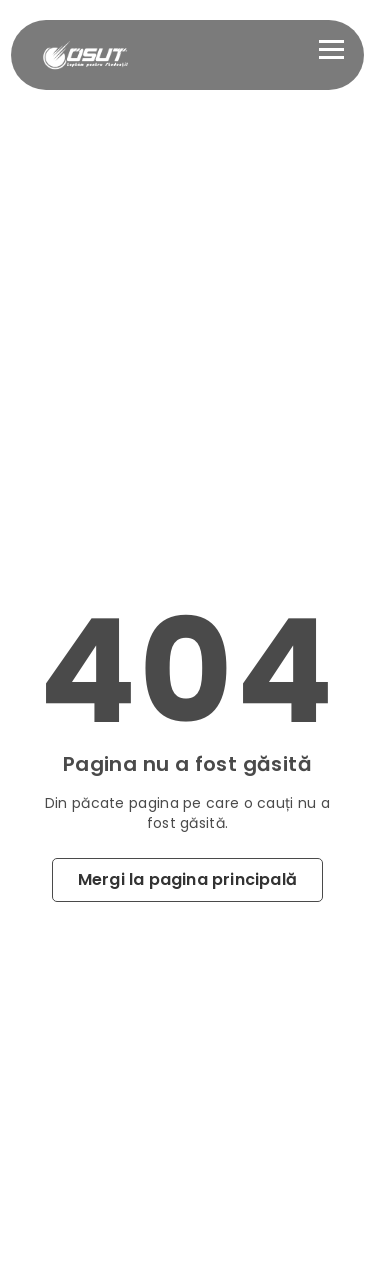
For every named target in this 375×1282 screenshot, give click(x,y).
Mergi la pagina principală (187, 879)
